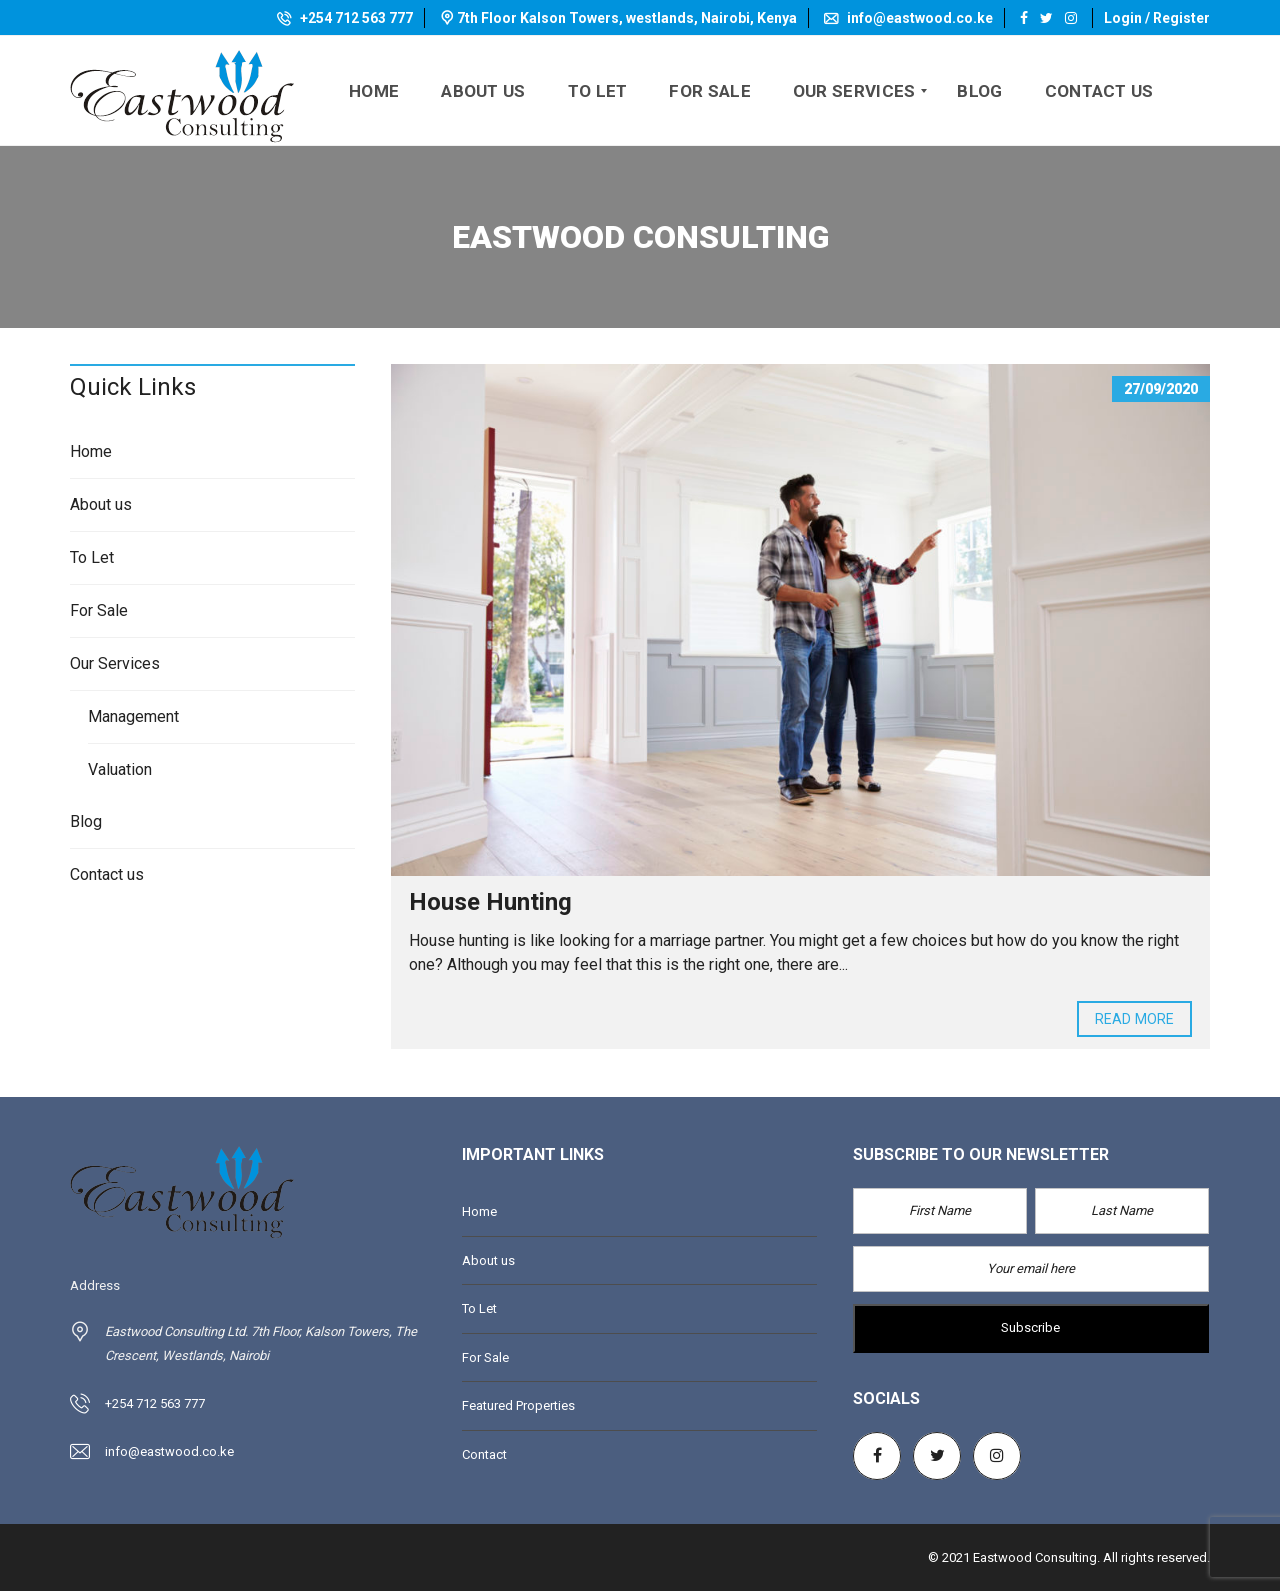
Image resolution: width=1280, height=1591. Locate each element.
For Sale (99, 610)
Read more (1134, 1019)
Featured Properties (518, 1405)
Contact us (107, 874)
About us (101, 504)
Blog (86, 821)
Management (133, 716)
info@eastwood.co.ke (908, 18)
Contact (484, 1454)
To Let (92, 557)
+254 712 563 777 (345, 18)
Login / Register (1157, 18)
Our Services (115, 663)
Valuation (120, 769)
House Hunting (490, 902)
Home (91, 451)
